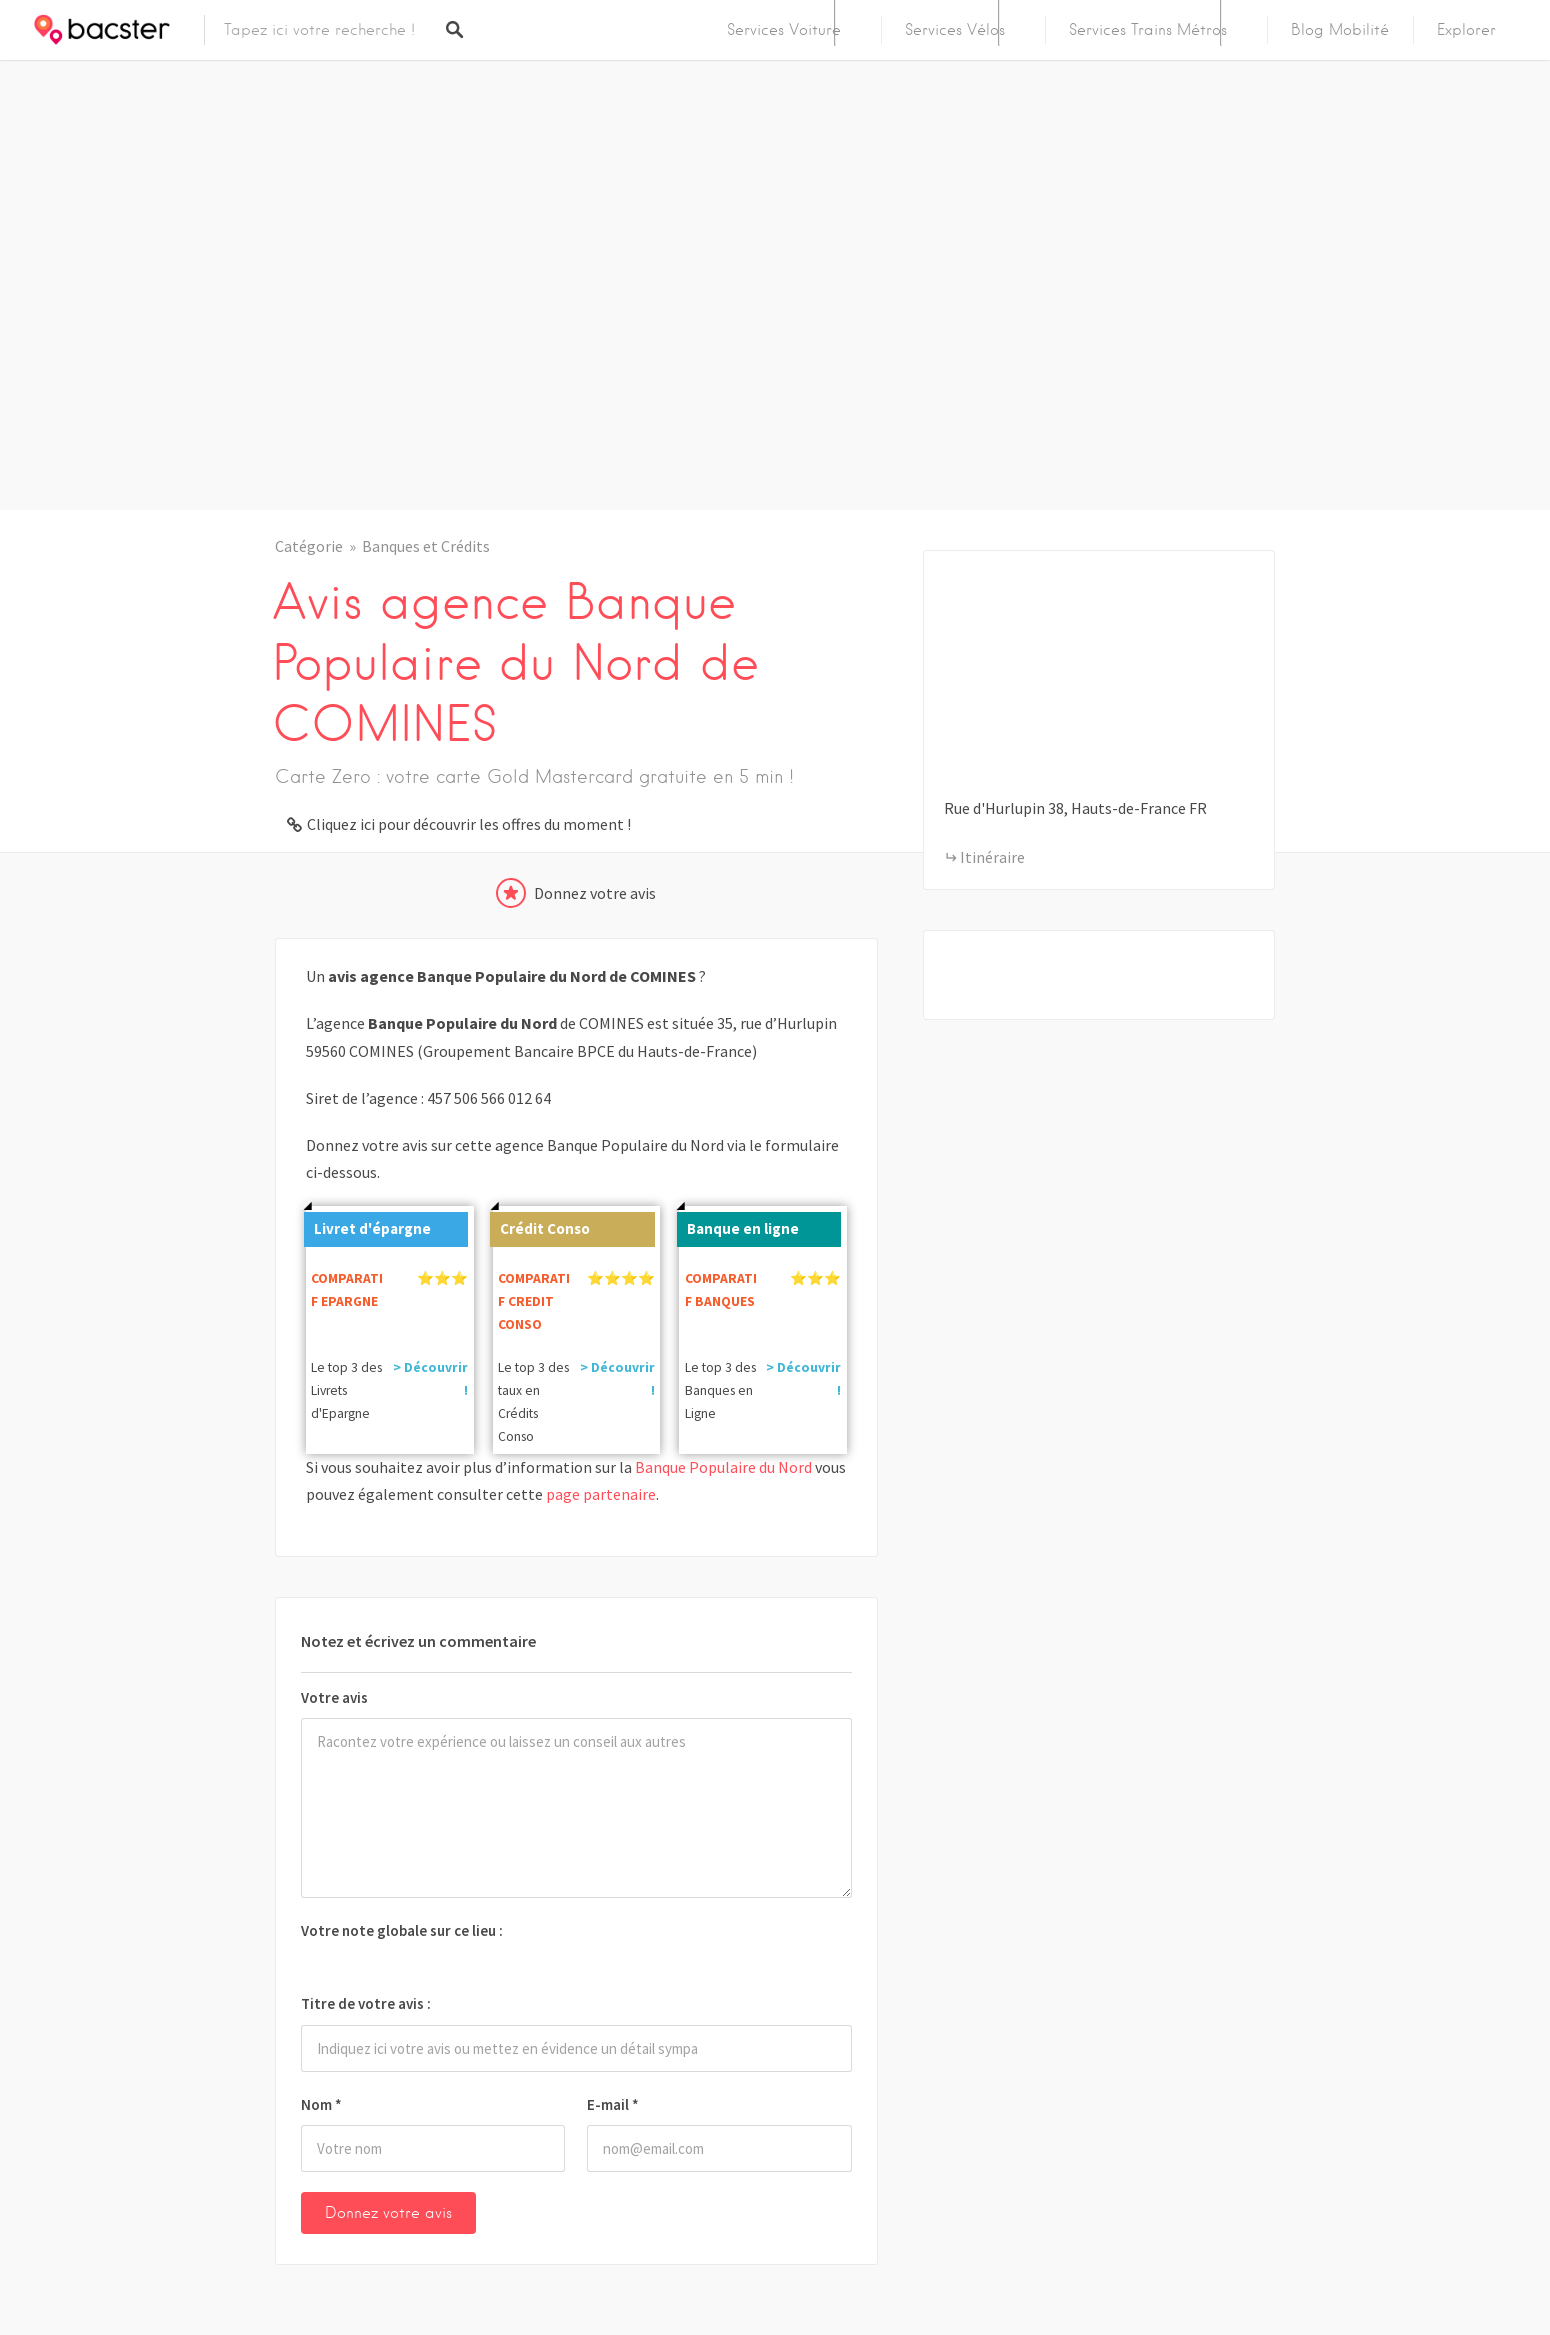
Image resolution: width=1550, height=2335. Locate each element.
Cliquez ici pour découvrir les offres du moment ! (469, 824)
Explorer (1466, 30)
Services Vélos (955, 30)
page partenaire (601, 1494)
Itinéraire (992, 857)
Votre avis (334, 1697)
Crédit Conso (540, 1225)
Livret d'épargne (367, 1225)
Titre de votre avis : (366, 2003)
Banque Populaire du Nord (723, 1467)
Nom (321, 2104)
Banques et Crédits (426, 546)
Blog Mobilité (1340, 30)
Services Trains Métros (1148, 30)
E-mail (613, 2104)
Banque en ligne (738, 1225)
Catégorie (309, 546)
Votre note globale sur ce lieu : (402, 1930)
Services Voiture (784, 30)
